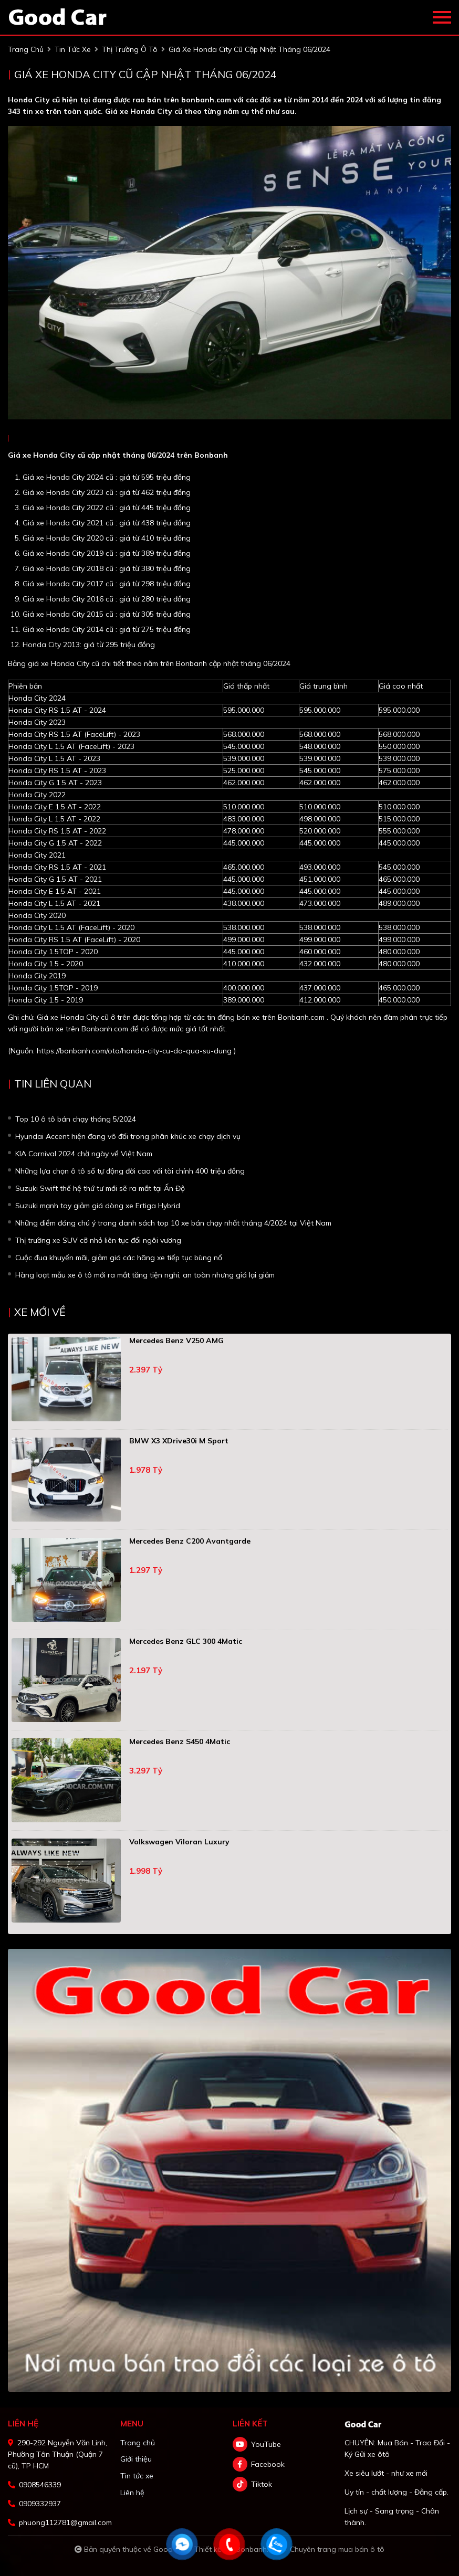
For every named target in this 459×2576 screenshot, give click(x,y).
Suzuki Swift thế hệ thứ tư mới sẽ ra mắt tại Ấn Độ (100, 1188)
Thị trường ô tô (130, 49)
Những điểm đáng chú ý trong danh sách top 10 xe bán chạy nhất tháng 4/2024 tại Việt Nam (173, 1223)
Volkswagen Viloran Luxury (179, 1841)
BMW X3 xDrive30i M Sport (178, 1440)
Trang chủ (137, 2442)
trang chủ (26, 49)
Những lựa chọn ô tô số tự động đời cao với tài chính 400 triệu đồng (130, 1171)
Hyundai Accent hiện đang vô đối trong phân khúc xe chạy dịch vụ (128, 1136)
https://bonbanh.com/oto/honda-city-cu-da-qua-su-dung (134, 1050)
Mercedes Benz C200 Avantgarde (190, 1541)
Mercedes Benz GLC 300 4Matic (185, 1641)
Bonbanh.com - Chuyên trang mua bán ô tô (310, 2549)
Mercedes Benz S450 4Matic (179, 1741)
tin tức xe (73, 49)
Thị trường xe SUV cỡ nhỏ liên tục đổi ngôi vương (98, 1240)
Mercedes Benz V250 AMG (176, 1340)
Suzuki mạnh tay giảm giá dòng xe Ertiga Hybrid (97, 1205)
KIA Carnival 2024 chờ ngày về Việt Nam (83, 1153)
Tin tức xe (136, 2475)
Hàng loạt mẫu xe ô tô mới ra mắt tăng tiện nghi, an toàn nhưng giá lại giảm (145, 1275)
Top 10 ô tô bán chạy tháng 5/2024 (75, 1119)
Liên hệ (132, 2492)
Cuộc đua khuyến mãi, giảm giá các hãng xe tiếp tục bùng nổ (118, 1257)
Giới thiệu (136, 2459)
